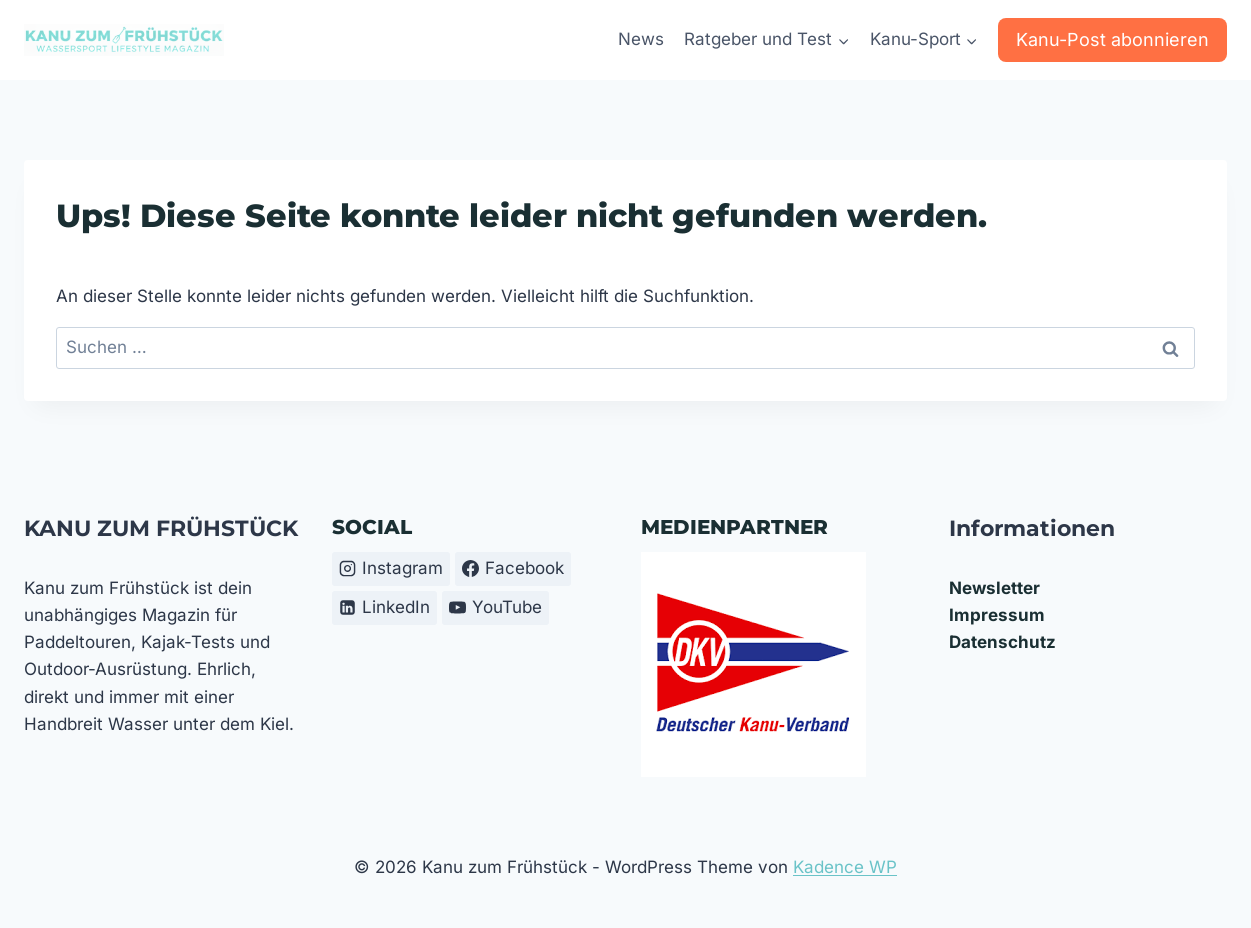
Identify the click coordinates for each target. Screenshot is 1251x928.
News (641, 39)
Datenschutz (1002, 642)
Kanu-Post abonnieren (1112, 39)
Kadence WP (845, 867)
